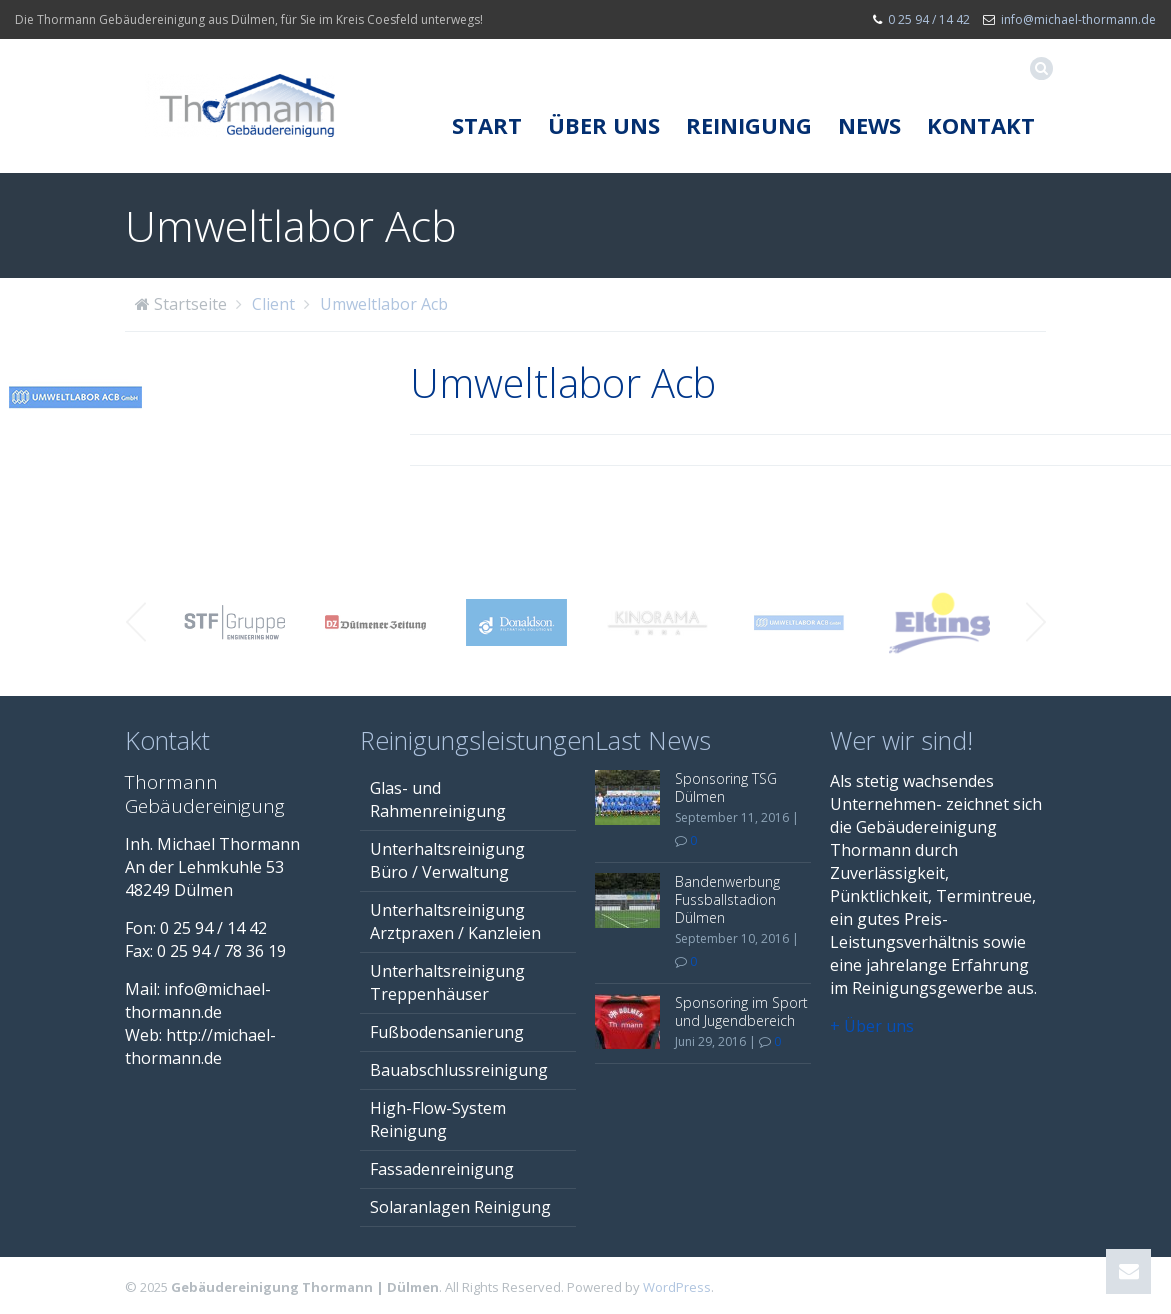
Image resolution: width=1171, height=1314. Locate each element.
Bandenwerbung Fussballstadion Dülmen (727, 899)
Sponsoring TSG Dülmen (726, 787)
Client (273, 304)
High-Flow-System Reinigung (438, 1119)
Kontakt (981, 125)
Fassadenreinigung (442, 1169)
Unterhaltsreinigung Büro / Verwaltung (447, 860)
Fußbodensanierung (447, 1032)
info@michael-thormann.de (1078, 19)
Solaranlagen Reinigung (460, 1207)
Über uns (604, 125)
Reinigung (749, 125)
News (869, 125)
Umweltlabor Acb (384, 304)
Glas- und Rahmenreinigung (438, 799)
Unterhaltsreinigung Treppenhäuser (447, 982)
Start (487, 125)
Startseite (190, 304)
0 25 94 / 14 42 (929, 19)
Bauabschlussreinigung (459, 1070)
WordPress (677, 1287)
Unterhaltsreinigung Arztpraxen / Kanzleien (455, 921)
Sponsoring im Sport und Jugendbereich (741, 1011)
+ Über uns (872, 1026)
